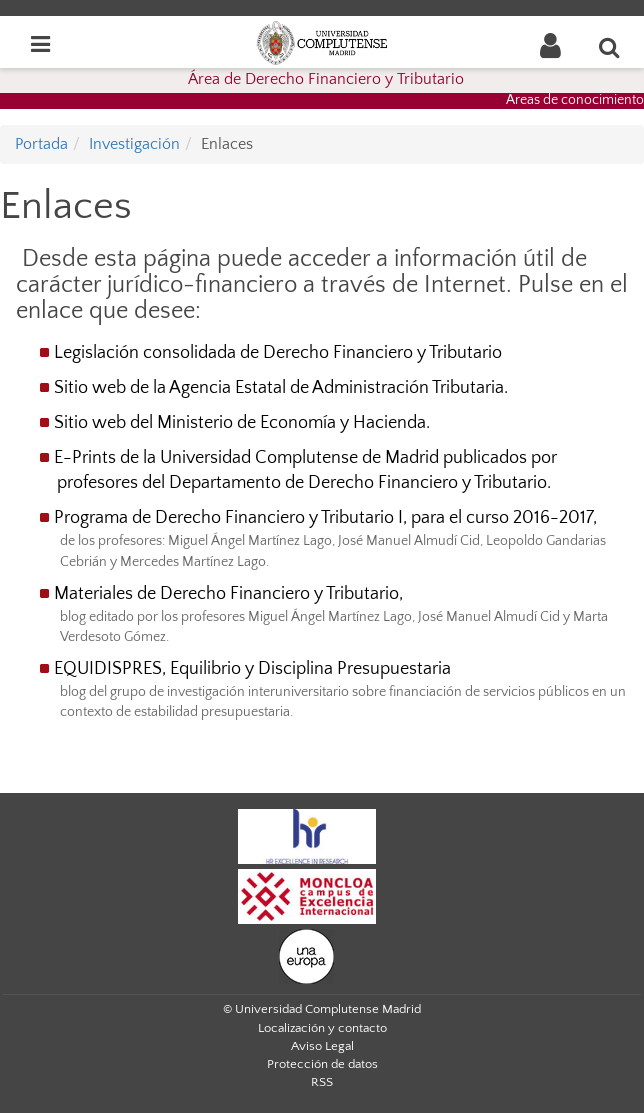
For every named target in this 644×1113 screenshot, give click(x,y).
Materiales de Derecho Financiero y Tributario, (228, 594)
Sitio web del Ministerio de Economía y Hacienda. (242, 423)
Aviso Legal (322, 1046)
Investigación (134, 144)
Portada (41, 144)
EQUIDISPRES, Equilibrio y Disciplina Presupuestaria (252, 669)
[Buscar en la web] (610, 47)
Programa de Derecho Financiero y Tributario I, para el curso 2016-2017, (325, 518)
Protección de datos (322, 1064)
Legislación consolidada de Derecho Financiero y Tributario (278, 353)
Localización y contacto (322, 1028)
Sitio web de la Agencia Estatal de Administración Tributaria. (281, 388)
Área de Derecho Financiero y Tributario (326, 79)
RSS (322, 1082)
